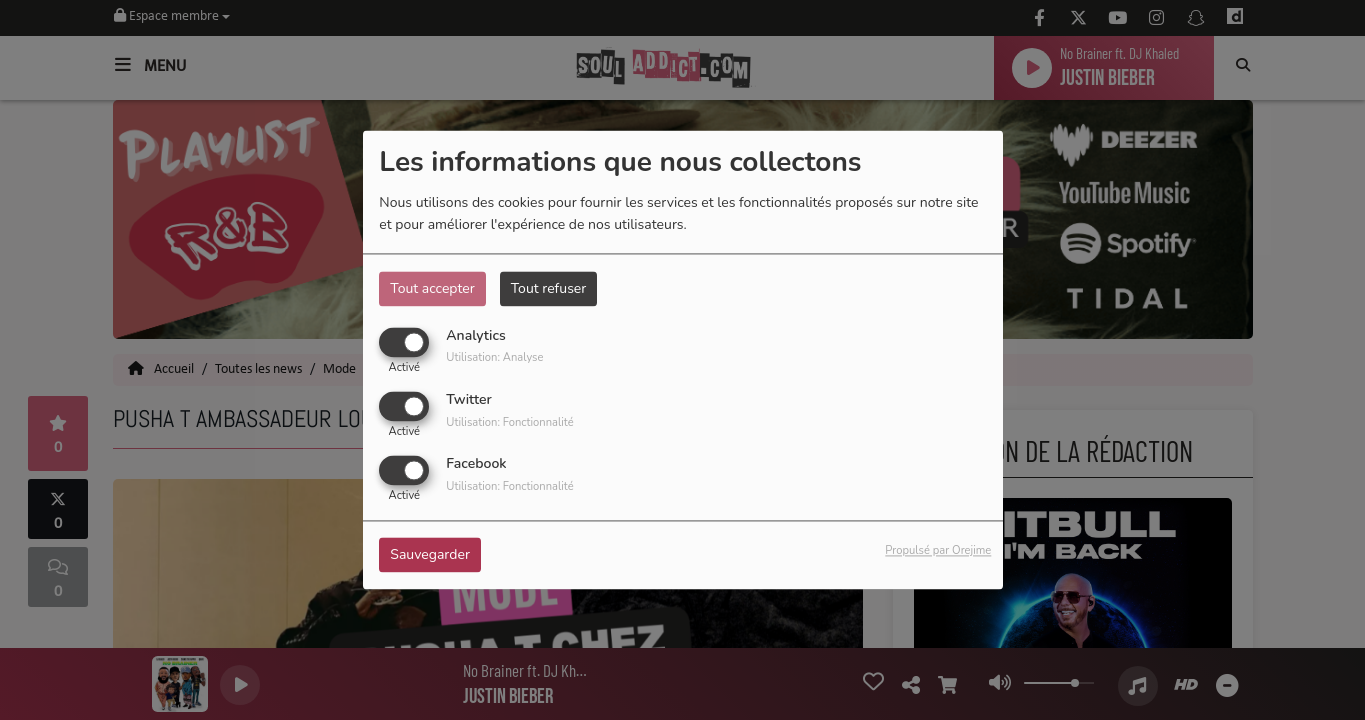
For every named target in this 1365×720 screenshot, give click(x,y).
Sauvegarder (430, 555)
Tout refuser (549, 288)
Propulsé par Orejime (938, 551)
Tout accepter (432, 288)
